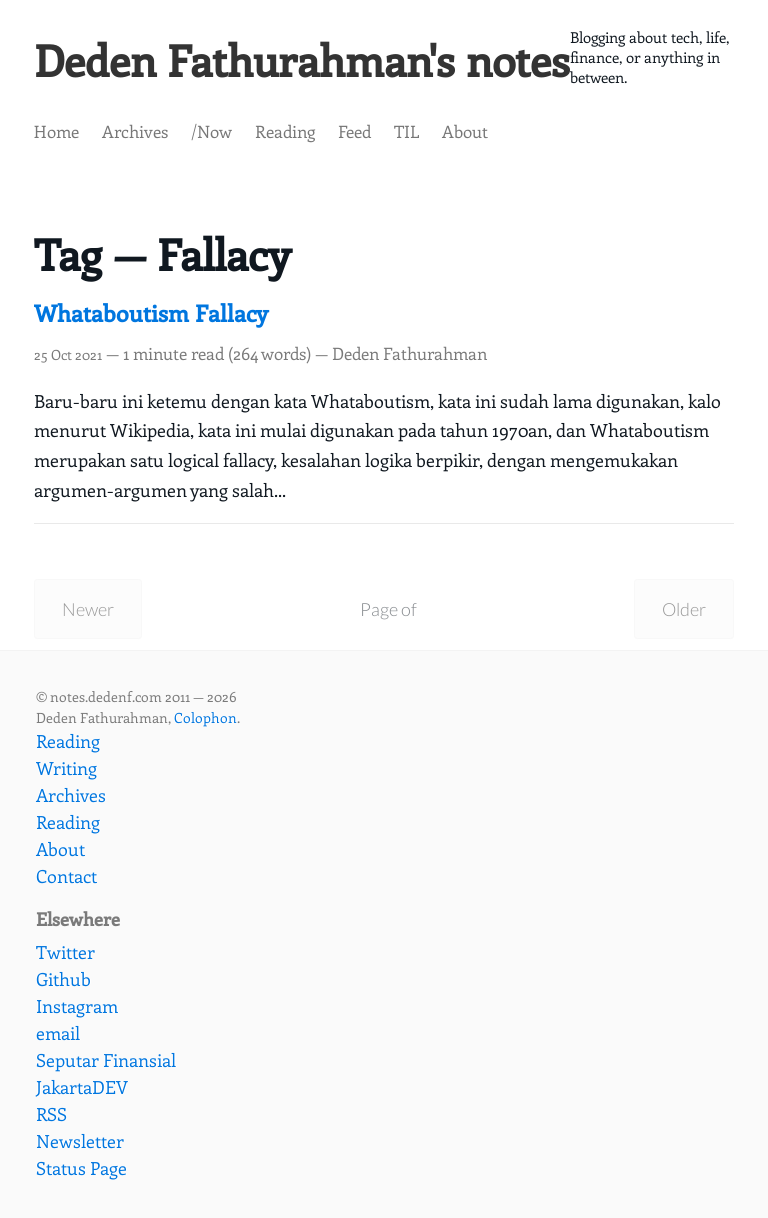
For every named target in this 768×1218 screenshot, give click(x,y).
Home (56, 131)
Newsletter (80, 1141)
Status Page (81, 1168)
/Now (211, 131)
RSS (51, 1114)
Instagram (77, 1006)
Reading (285, 131)
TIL (406, 131)
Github (63, 979)
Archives (135, 131)
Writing (66, 768)
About (465, 131)
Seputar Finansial (106, 1060)
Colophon (205, 717)
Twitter (65, 952)
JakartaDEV (82, 1087)
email (58, 1033)
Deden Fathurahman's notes (302, 59)
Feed (354, 131)
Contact (66, 876)
